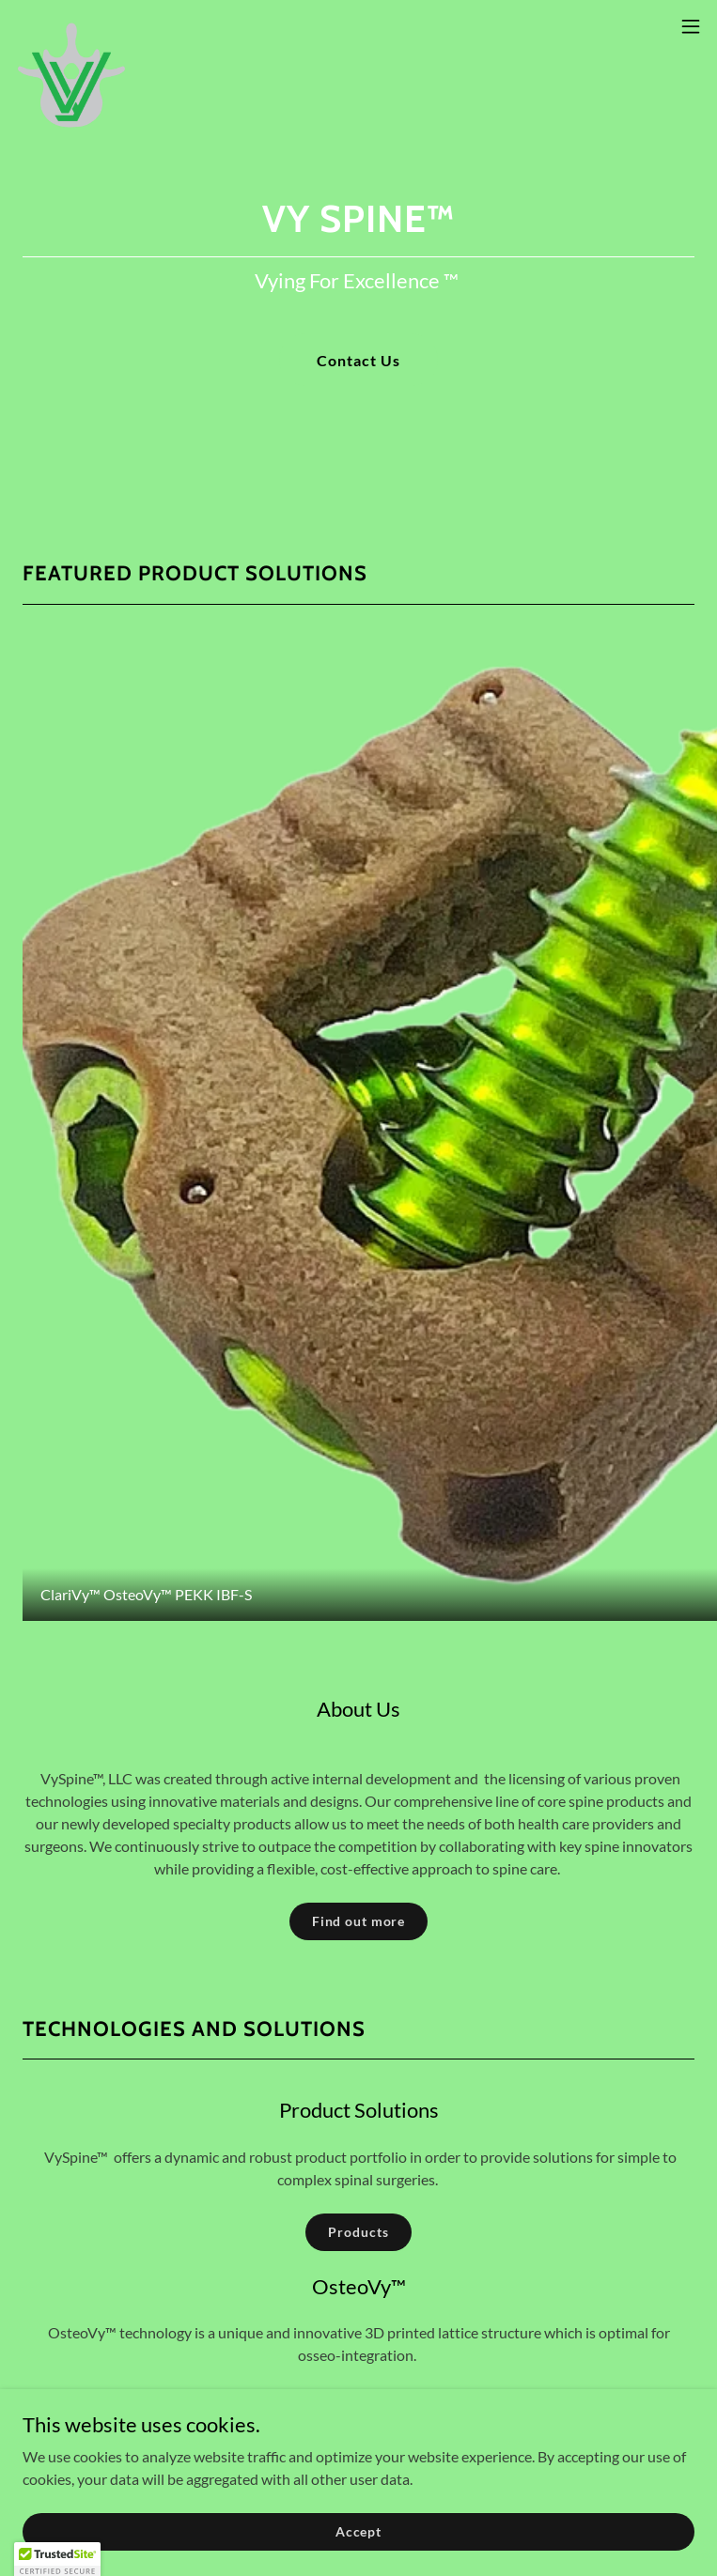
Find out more (358, 1921)
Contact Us (358, 360)
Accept (358, 2531)
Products (358, 2232)
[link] (71, 26)
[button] (690, 26)
